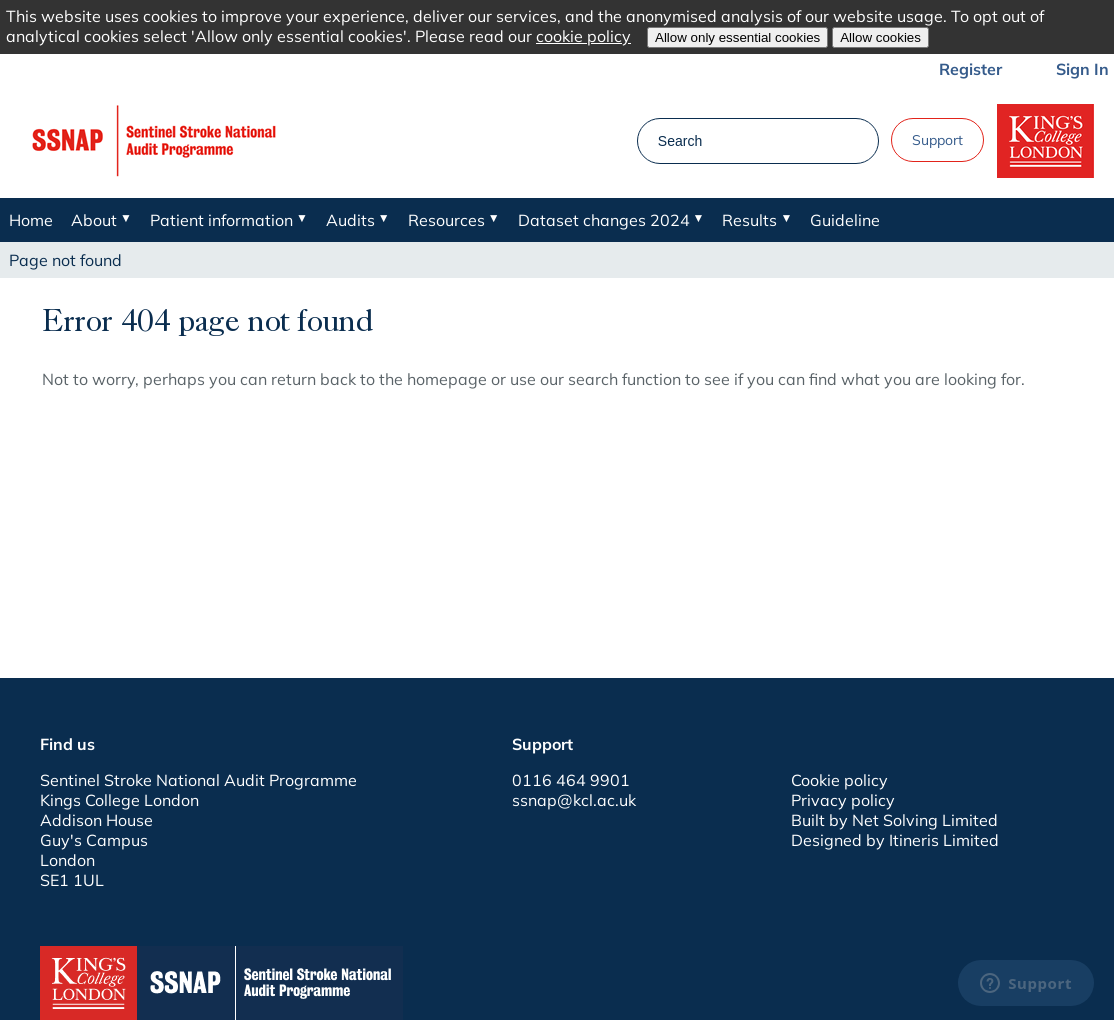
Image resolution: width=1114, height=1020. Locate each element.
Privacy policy (843, 800)
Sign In (1082, 69)
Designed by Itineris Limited (895, 840)
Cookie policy (839, 780)
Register (970, 69)
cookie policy (583, 36)
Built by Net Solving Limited (894, 820)
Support (937, 140)
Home (31, 220)
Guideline (845, 220)
